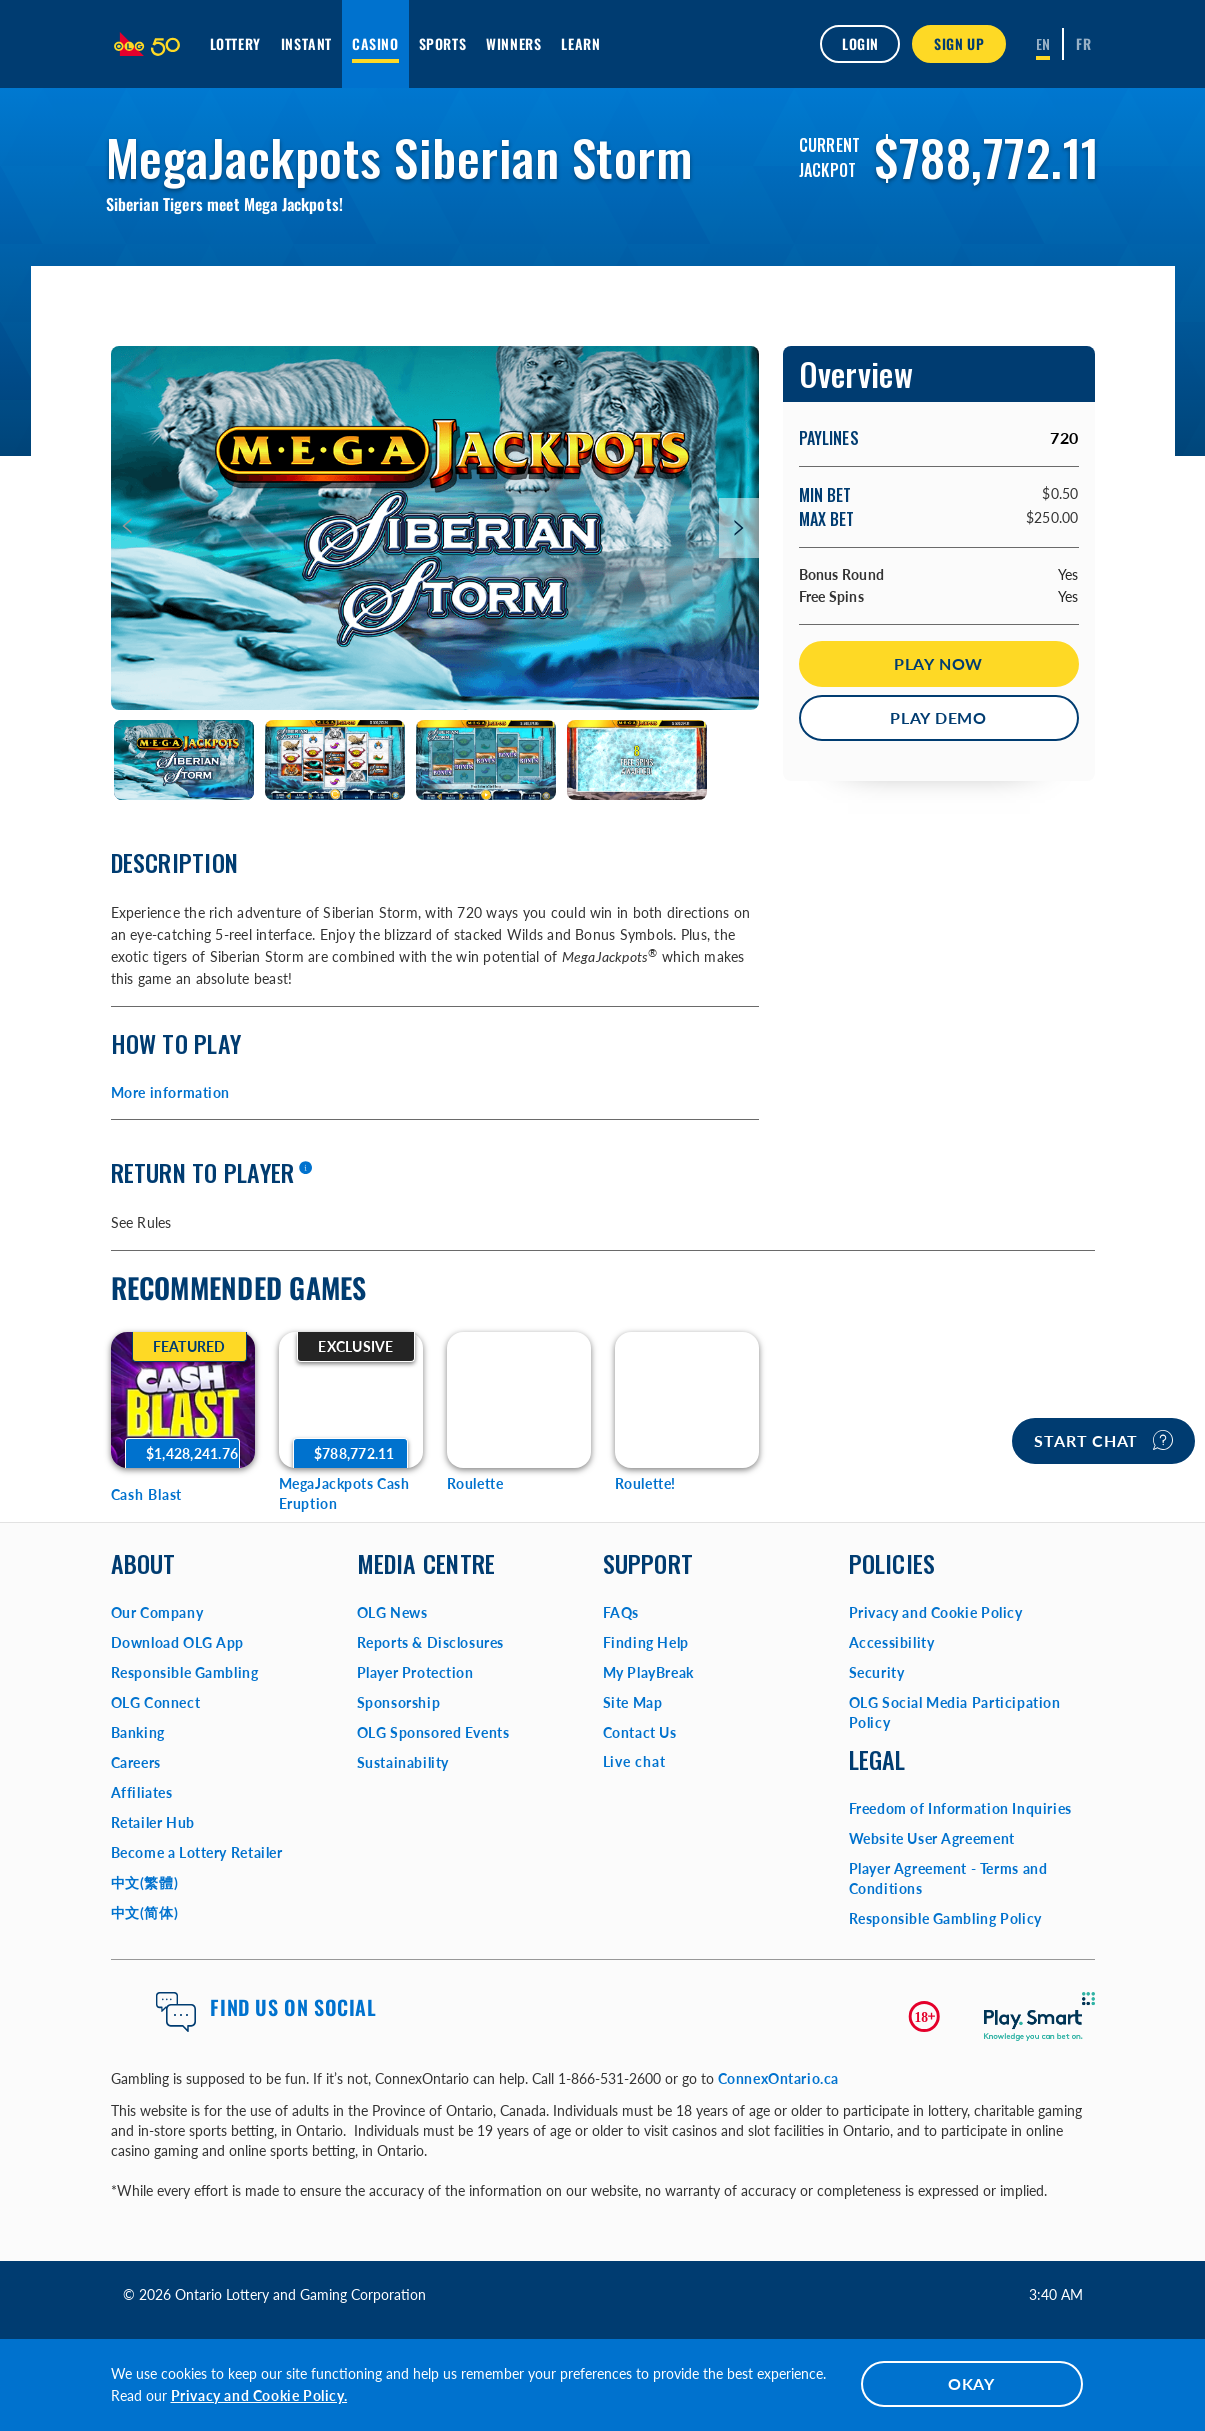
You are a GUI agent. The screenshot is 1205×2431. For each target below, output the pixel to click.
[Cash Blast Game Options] (183, 1400)
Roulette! (645, 1483)
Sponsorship (399, 1702)
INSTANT (306, 43)
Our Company (157, 1612)
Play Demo (938, 717)
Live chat (634, 1761)
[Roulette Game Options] (519, 1400)
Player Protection (415, 1672)
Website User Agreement (932, 1838)
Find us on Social (293, 2007)
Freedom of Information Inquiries (960, 1808)
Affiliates (142, 1792)
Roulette (475, 1483)
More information (171, 1092)
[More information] (305, 1169)
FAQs (621, 1612)
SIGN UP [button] (959, 43)
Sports (443, 43)
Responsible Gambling (185, 1672)
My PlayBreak (648, 1672)
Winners (513, 43)
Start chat (1103, 1440)
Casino (375, 43)
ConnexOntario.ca (779, 2078)
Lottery (235, 43)
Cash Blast (147, 1494)
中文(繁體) (145, 1882)
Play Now (938, 663)
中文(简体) (145, 1912)
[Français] (1083, 44)
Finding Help (646, 1642)
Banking (138, 1732)
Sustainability (403, 1762)
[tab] (184, 760)
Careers (136, 1762)
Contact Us (640, 1732)
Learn (580, 43)
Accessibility (892, 1642)
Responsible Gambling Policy (945, 1918)
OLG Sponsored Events (433, 1732)
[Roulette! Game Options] (687, 1400)
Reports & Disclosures (431, 1642)
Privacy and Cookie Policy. (259, 2395)
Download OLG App (178, 1642)
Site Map (633, 1702)
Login (860, 43)
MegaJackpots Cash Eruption (344, 1493)
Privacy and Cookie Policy (936, 1612)
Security (877, 1672)
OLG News (392, 1612)
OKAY (971, 2383)
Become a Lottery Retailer (197, 1852)
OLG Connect (156, 1702)
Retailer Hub (153, 1822)
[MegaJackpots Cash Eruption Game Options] (351, 1400)
